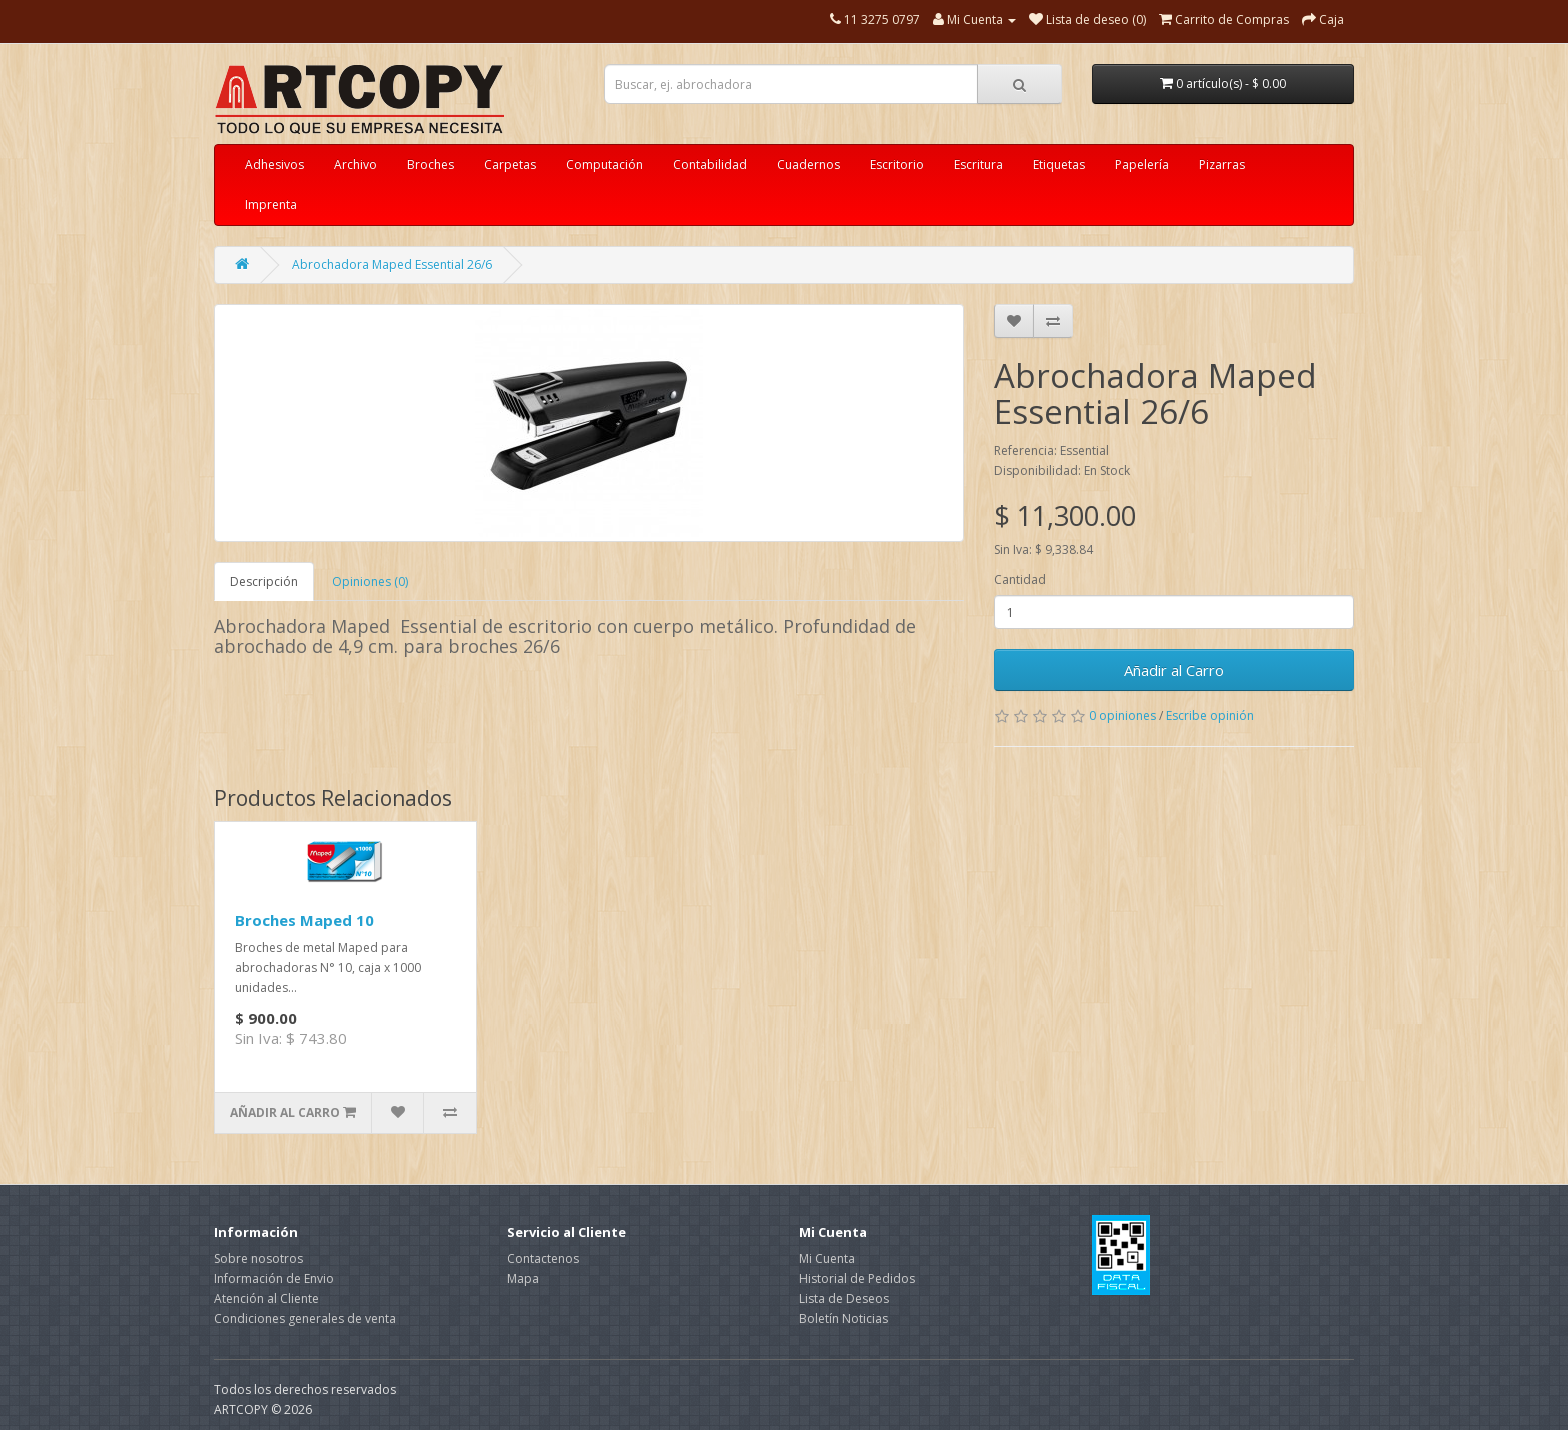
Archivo (355, 164)
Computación (604, 164)
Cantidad (1020, 579)
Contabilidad (710, 164)
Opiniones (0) (370, 581)
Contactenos (543, 1258)
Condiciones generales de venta (305, 1318)
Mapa (523, 1278)
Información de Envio (274, 1278)
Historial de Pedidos (857, 1278)
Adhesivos (274, 164)
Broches (430, 164)
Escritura (978, 164)
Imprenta (271, 204)
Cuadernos (808, 164)
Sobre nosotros (258, 1258)
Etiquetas (1059, 164)
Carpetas (510, 164)
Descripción (264, 581)
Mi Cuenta (827, 1258)
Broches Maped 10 (304, 920)
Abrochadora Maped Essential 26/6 (392, 264)
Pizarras (1222, 164)
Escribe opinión (1210, 715)
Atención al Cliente (266, 1298)
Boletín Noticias (843, 1318)
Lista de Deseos (844, 1298)
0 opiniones (1122, 715)
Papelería (1142, 164)
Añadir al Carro (1174, 670)
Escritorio (897, 164)
